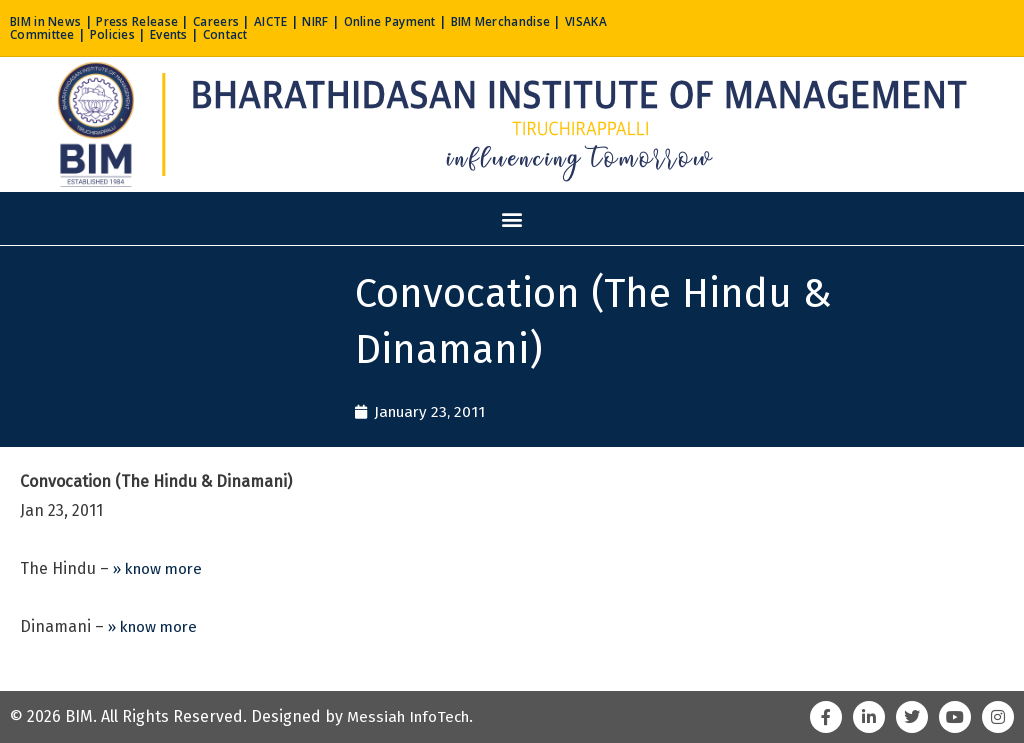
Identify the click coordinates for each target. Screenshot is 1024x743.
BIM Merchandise (555, 21)
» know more (160, 569)
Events (236, 34)
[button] (512, 218)
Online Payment (429, 21)
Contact (298, 34)
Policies (174, 34)
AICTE (297, 21)
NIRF (346, 21)
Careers (237, 21)
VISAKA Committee (72, 34)
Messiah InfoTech (412, 716)
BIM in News (50, 21)
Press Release (150, 21)
